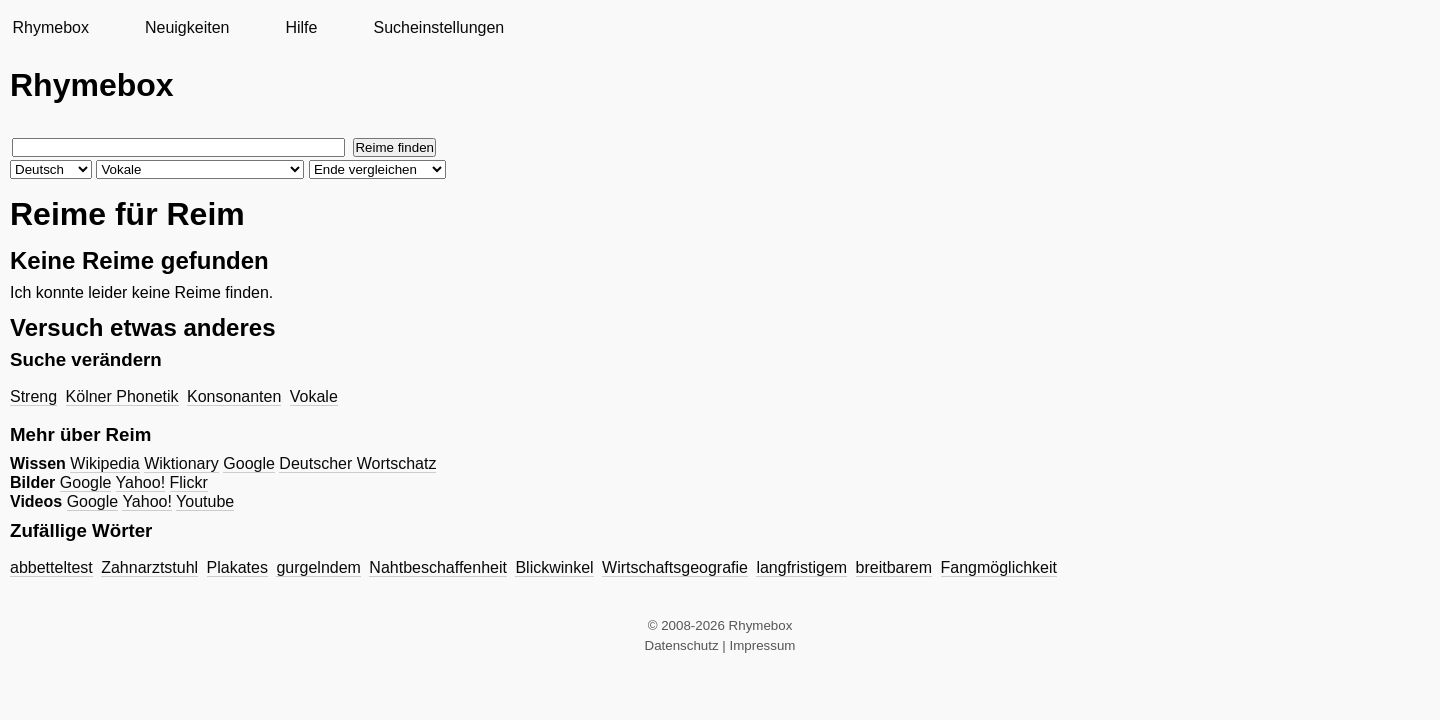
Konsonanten (234, 396)
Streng (33, 396)
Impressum (763, 645)
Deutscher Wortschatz (357, 463)
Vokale (314, 396)
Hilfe (301, 27)
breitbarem (894, 567)
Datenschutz (682, 645)
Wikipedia (104, 463)
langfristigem (801, 567)
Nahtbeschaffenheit (438, 567)
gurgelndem (318, 567)
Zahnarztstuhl (149, 567)
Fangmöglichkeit (999, 567)
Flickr (189, 482)
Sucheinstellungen (438, 27)
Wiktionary (181, 463)
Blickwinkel (554, 567)
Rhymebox (50, 27)
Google (249, 463)
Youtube (205, 501)
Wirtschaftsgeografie (675, 567)
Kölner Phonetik (122, 396)
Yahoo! (141, 482)
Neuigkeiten (187, 27)
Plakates (237, 567)
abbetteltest (51, 567)
